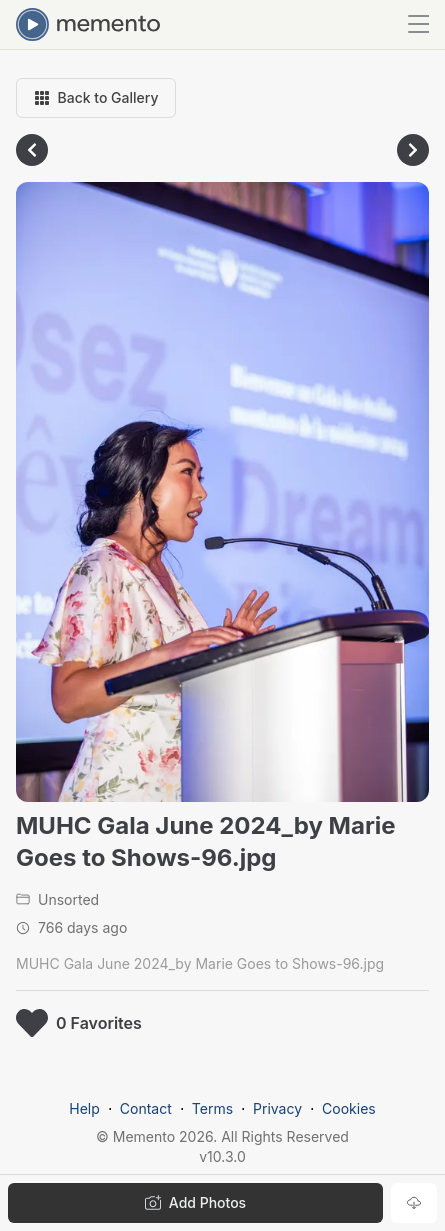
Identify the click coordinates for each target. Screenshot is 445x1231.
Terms (212, 1108)
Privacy (277, 1108)
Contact (146, 1108)
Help (84, 1108)
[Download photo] (414, 1203)
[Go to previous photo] (32, 150)
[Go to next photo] (413, 150)
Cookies (349, 1108)
